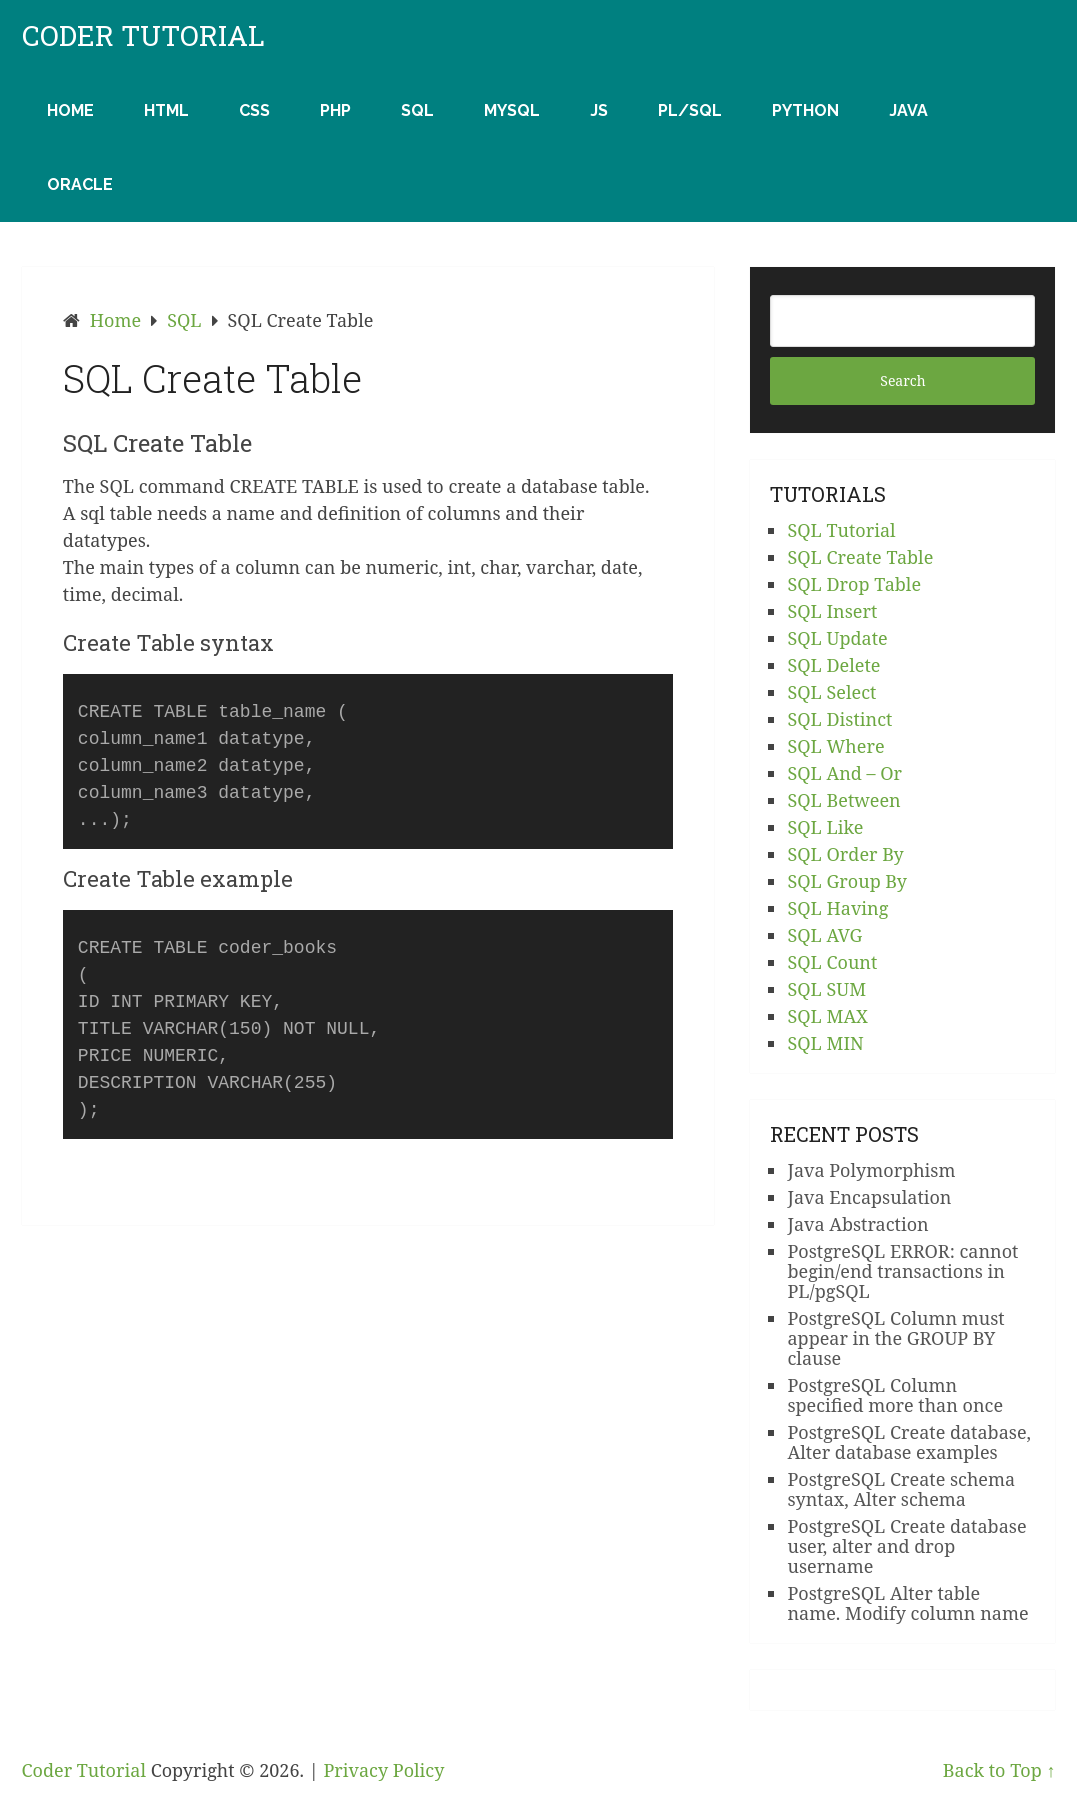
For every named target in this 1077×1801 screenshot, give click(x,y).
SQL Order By (845, 854)
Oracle (80, 184)
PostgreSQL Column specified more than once (895, 1395)
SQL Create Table (860, 557)
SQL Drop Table (854, 584)
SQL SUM (826, 989)
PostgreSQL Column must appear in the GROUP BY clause (895, 1338)
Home (70, 110)
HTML (166, 110)
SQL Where (835, 746)
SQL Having (837, 908)
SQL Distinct (839, 719)
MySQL (512, 110)
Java (908, 110)
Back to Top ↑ (999, 1770)
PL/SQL (690, 110)
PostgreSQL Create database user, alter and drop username (906, 1546)
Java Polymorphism (871, 1170)
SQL (417, 110)
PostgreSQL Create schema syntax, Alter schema (901, 1489)
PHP (335, 110)
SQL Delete (833, 665)
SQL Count (832, 962)
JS (599, 110)
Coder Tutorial (143, 36)
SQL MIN (825, 1043)
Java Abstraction (857, 1224)
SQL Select (831, 692)
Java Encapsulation (869, 1197)
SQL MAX (827, 1016)
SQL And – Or (844, 773)
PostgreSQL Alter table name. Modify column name (907, 1603)
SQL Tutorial (841, 530)
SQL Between (843, 800)
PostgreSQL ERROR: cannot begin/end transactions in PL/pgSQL (902, 1271)
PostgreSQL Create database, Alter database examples (909, 1442)
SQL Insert (832, 611)
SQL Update (837, 638)
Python (805, 110)
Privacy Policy (383, 1770)
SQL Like (825, 827)
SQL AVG (824, 935)
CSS (254, 110)
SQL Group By (847, 881)
